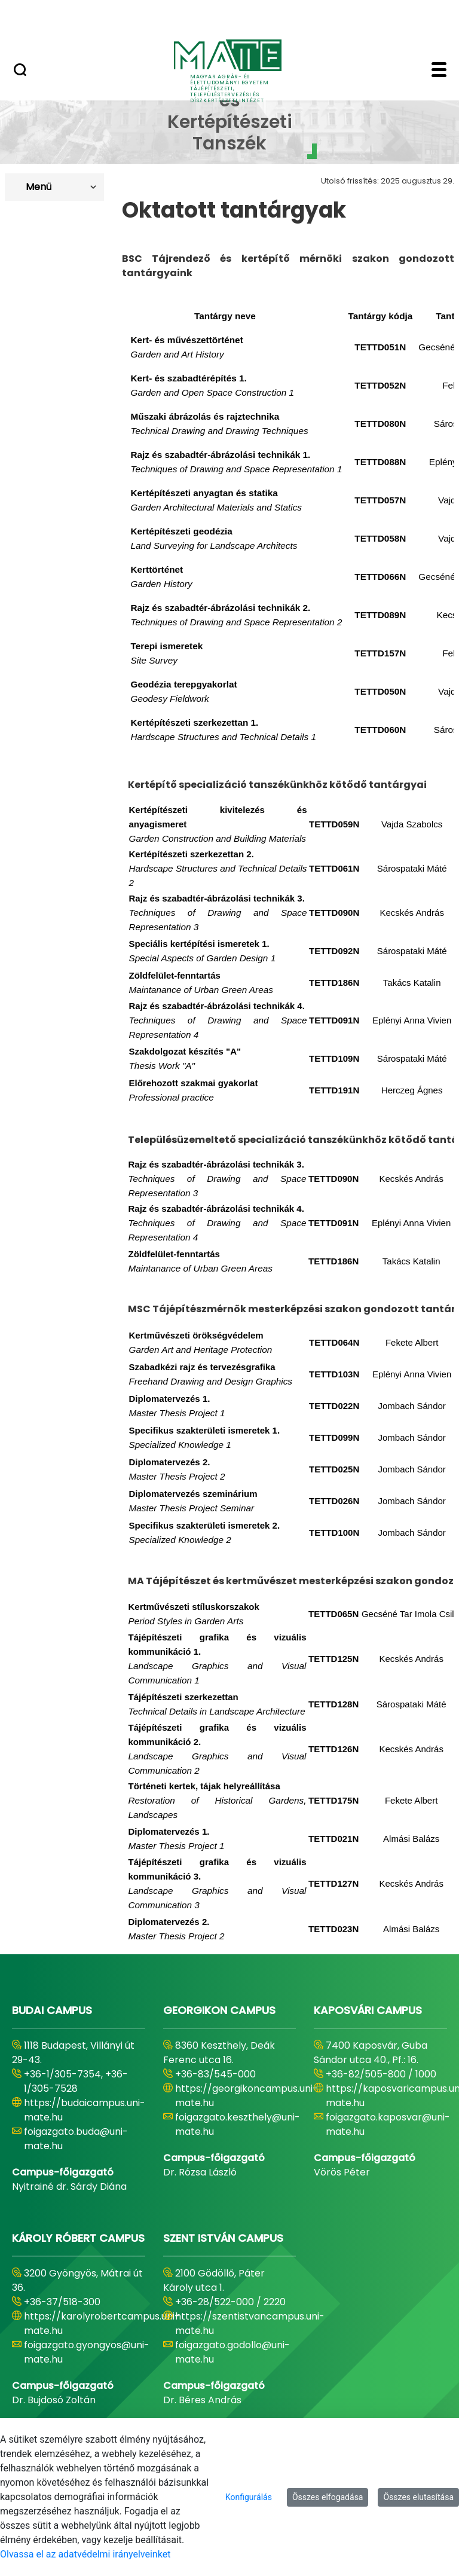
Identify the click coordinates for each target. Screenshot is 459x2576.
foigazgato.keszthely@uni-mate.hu (237, 2124)
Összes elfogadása (327, 2497)
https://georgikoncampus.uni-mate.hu (246, 2096)
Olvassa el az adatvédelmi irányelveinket (85, 2554)
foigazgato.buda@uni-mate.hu (76, 2139)
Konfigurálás (248, 2497)
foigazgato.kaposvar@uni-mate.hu (388, 2124)
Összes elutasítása (418, 2497)
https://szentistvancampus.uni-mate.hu (250, 2323)
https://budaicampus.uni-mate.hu (84, 2110)
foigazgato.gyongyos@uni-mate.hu (86, 2352)
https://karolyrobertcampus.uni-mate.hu (102, 2323)
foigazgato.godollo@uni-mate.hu (232, 2352)
